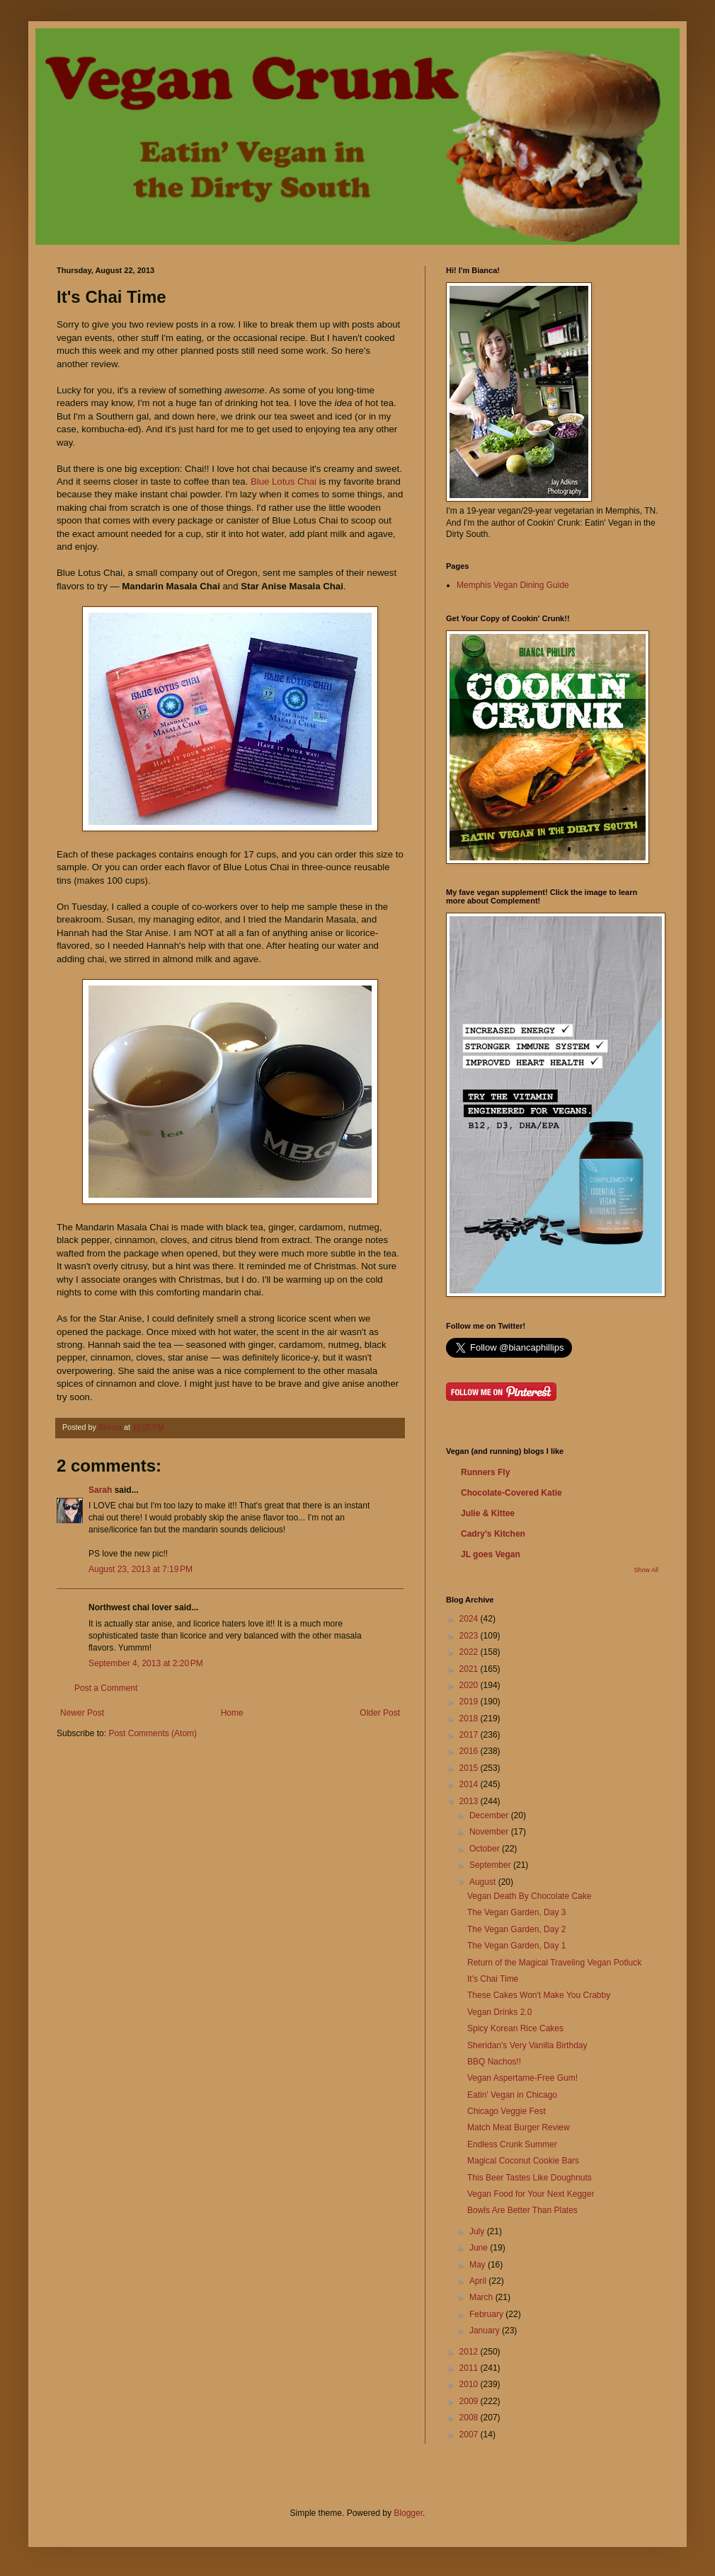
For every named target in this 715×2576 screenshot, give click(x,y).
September (491, 1865)
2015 (470, 1768)
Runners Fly (485, 1472)
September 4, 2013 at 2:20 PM (145, 1663)
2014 (470, 1784)
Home (232, 1713)
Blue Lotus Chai (285, 481)
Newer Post (82, 1713)
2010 (470, 2384)
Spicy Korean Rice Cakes (515, 2028)
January (485, 2330)
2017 (470, 1735)
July (478, 2231)
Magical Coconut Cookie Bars (523, 2161)
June (479, 2248)
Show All (646, 1569)
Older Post (380, 1713)
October (485, 1849)
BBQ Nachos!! (494, 2062)
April (478, 2281)
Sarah (101, 1490)
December (490, 1815)
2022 (470, 1652)
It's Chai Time (492, 1979)
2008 (470, 2417)
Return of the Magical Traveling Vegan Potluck (554, 1963)
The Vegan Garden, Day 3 (516, 1912)
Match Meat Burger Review (518, 2127)
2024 (470, 1619)
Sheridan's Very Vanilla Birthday (527, 2045)
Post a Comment (105, 1688)
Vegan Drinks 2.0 (499, 2012)
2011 (470, 2368)
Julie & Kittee (488, 1513)
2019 (470, 1701)
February (487, 2314)
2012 (470, 2352)
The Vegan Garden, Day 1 (516, 1946)
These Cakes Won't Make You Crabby (538, 1995)
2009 (470, 2401)
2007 (470, 2434)
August (483, 1882)
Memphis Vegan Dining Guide (513, 585)
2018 (470, 1718)
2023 (470, 1636)
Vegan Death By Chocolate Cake (529, 1896)
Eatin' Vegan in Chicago (512, 2095)
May (478, 2265)
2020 (470, 1685)
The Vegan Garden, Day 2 (516, 1929)
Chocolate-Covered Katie (511, 1493)
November (490, 1832)
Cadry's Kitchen (493, 1534)
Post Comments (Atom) (152, 1733)
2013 (470, 1801)
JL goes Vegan (490, 1554)
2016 (470, 1751)
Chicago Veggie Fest (506, 2111)
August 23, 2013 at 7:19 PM (140, 1569)
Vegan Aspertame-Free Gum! (522, 2078)
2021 (470, 1669)
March (482, 2297)
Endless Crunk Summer (512, 2144)
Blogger (408, 2513)
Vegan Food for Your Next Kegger (530, 2194)
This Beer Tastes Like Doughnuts (529, 2178)
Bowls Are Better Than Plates (522, 2210)
